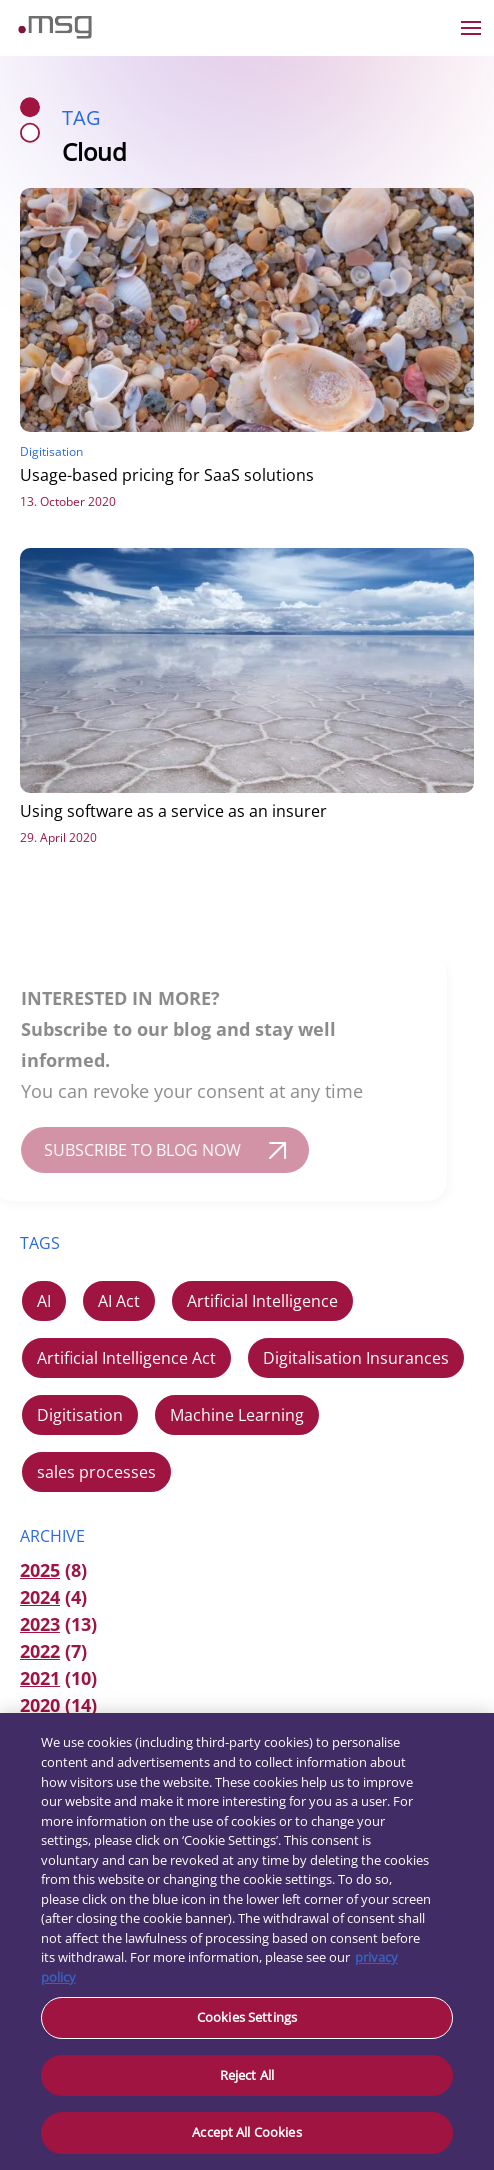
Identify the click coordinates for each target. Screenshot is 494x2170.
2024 (40, 1597)
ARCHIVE (52, 1536)
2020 (40, 1705)
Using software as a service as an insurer (173, 811)
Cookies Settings (247, 2017)
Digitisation (80, 1415)
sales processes (96, 1472)
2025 (40, 1570)
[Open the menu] (471, 28)
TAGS (40, 1243)
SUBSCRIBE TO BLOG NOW (129, 1150)
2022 (40, 1651)
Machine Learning (237, 1415)
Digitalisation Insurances (356, 1358)
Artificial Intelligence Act (126, 1358)
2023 (40, 1624)
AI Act (119, 1301)
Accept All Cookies (246, 2132)
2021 (40, 1678)
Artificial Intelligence (262, 1301)
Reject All (247, 2075)
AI (44, 1301)
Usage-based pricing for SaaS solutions (167, 475)
